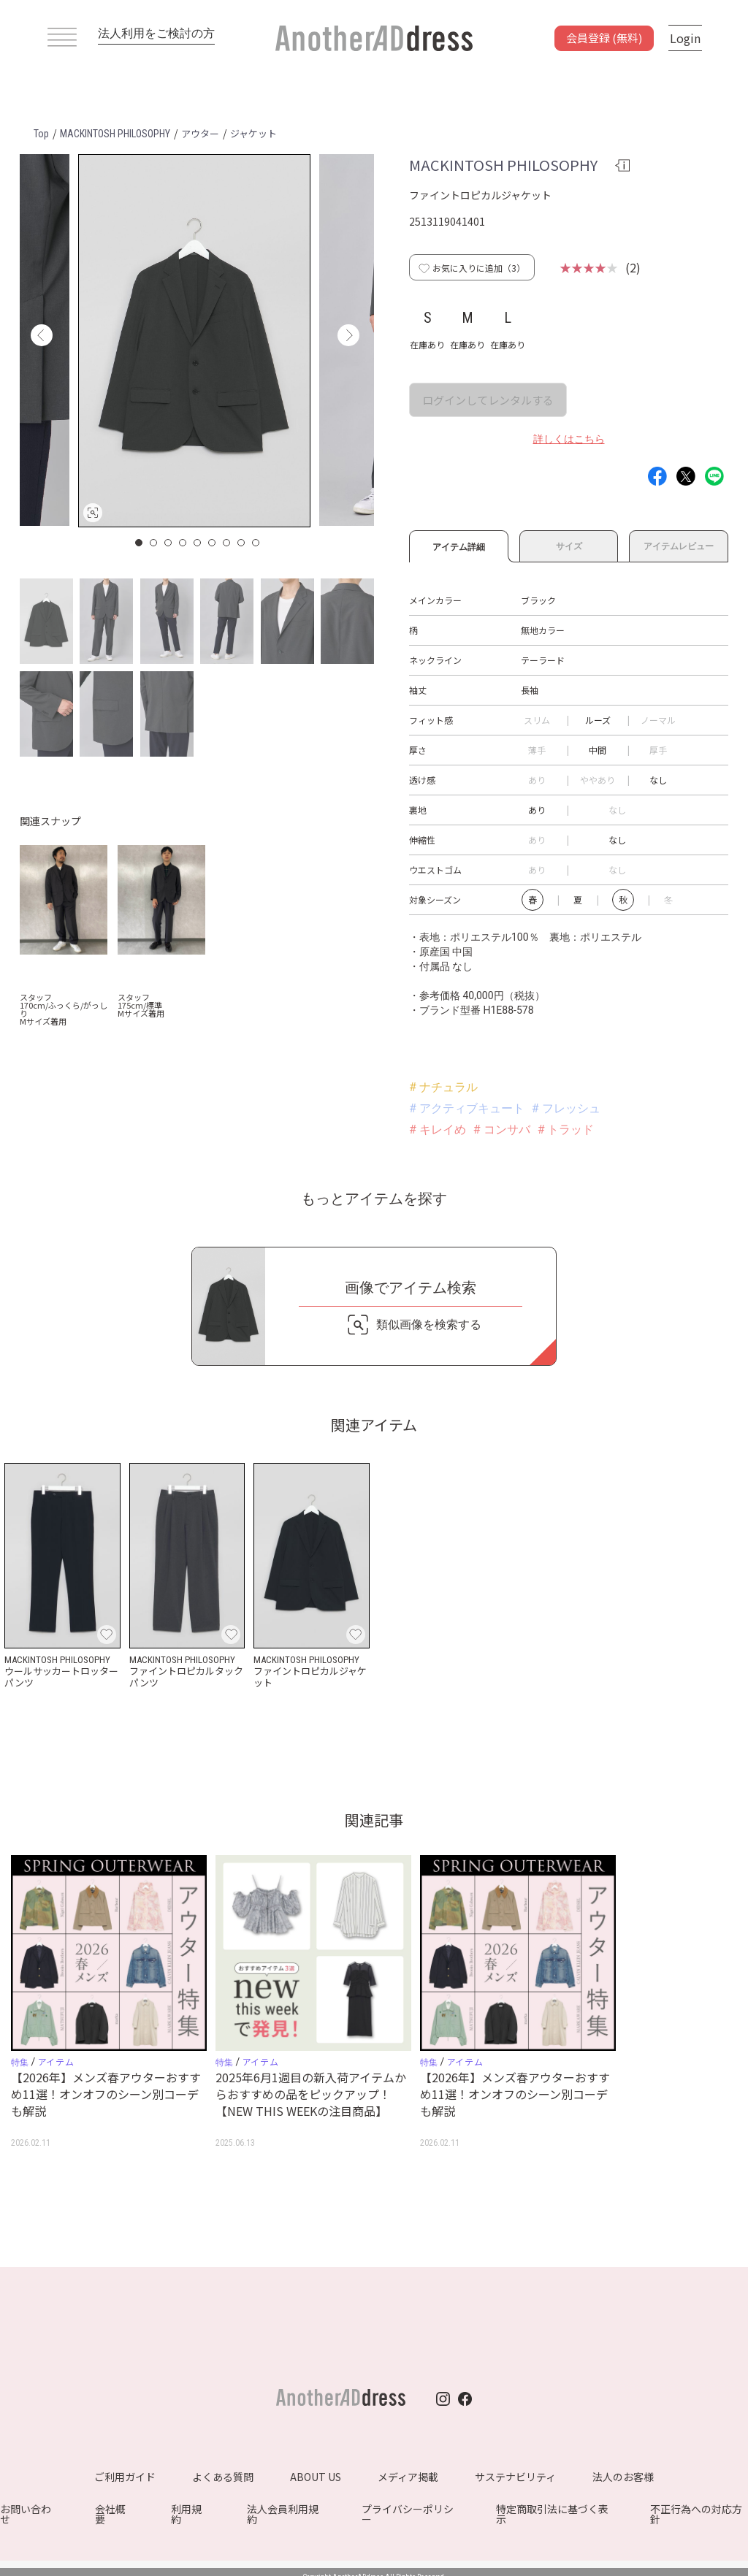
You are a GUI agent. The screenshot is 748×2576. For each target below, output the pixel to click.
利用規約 (186, 2514)
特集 (19, 2062)
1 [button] (139, 542)
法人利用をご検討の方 (156, 33)
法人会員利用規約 (282, 2514)
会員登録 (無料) (604, 37)
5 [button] (198, 542)
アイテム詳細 (458, 545)
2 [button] (154, 542)
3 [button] (168, 542)
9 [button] (256, 542)
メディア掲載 (408, 2477)
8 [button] (241, 542)
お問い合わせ (25, 2514)
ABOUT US (315, 2477)
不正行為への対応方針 (696, 2514)
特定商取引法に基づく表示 (552, 2514)
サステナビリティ (515, 2477)
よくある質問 (222, 2477)
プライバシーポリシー (408, 2514)
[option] (194, 340)
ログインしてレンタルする (488, 400)
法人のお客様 (623, 2477)
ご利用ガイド (125, 2477)
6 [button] (212, 542)
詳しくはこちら (569, 439)
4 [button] (183, 542)
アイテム (56, 2061)
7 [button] (227, 542)
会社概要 (110, 2514)
